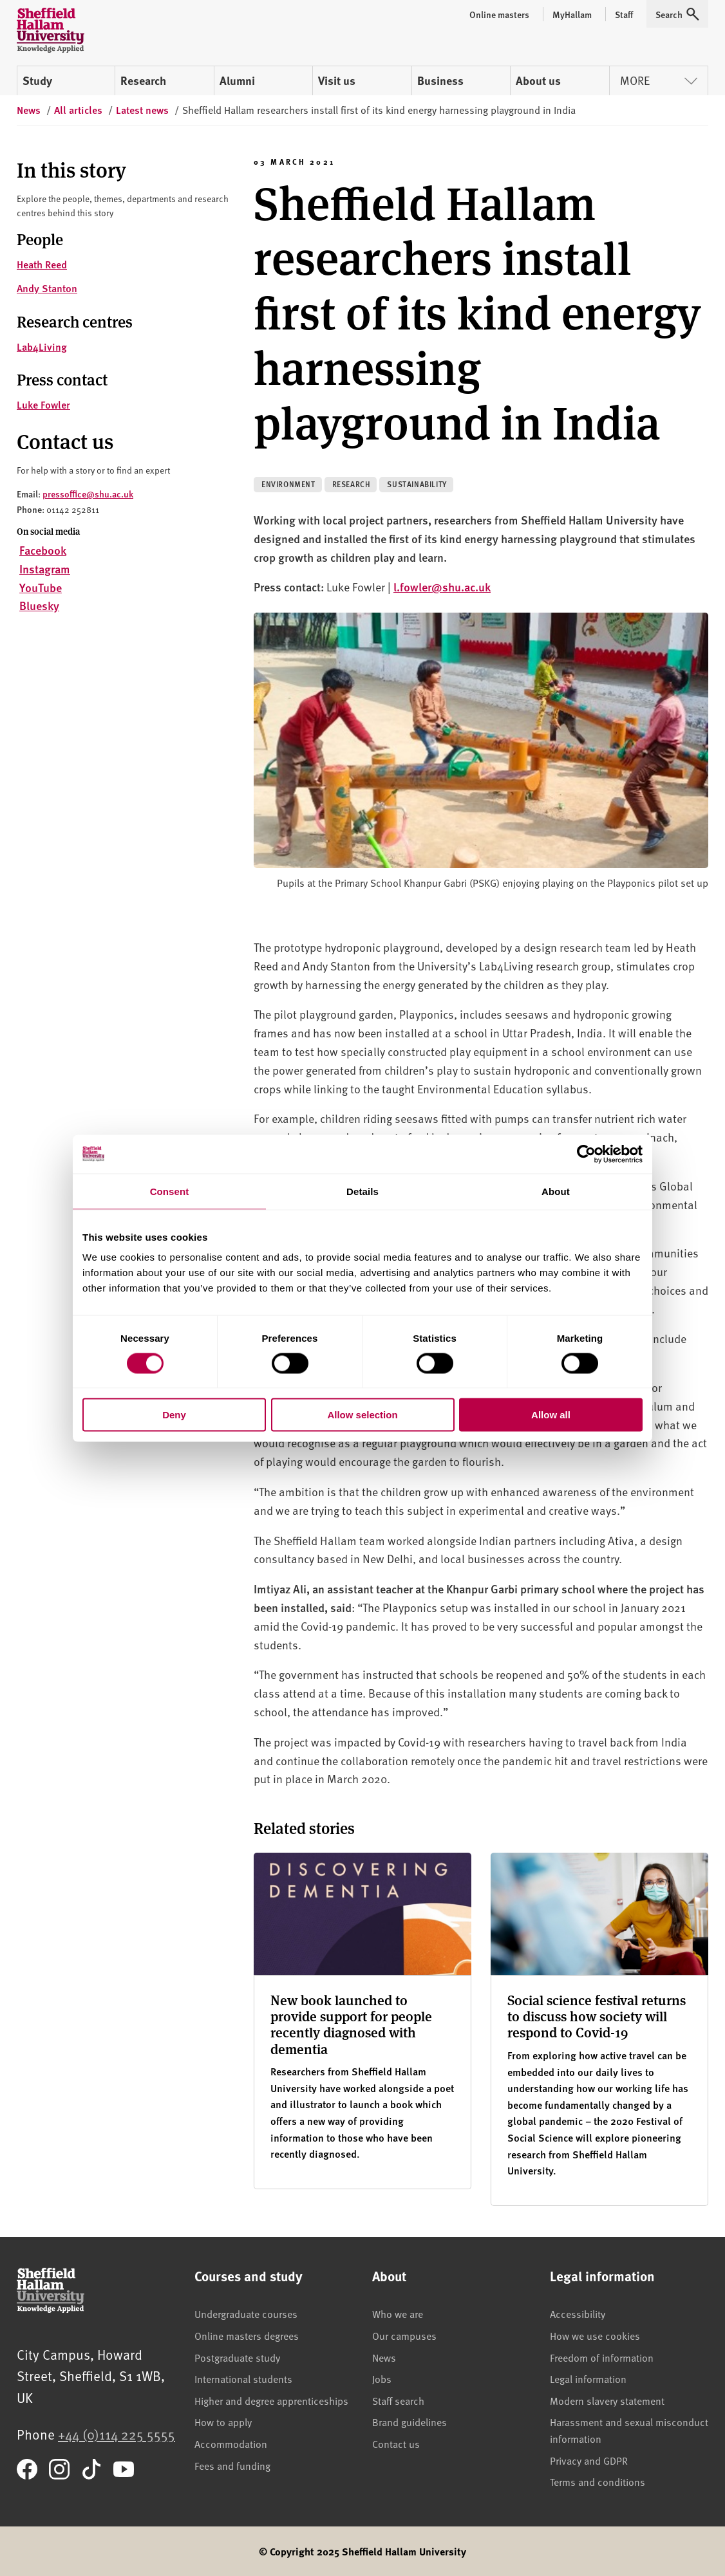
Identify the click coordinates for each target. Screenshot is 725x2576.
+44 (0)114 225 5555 (116, 2434)
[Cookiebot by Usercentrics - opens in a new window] (586, 1153)
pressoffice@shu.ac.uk (87, 493)
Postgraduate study (237, 2357)
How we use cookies (595, 2335)
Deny (174, 1414)
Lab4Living (42, 346)
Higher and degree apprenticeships (271, 2400)
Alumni (237, 80)
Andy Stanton (47, 288)
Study (37, 80)
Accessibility (577, 2313)
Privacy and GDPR (589, 2460)
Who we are (397, 2313)
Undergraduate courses (245, 2313)
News (384, 2357)
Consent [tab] (169, 1190)
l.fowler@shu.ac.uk (442, 587)
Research (143, 80)
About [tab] (555, 1190)
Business (440, 80)
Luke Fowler (43, 404)
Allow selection (362, 1414)
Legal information (588, 2378)
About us (538, 80)
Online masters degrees (246, 2335)
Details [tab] (362, 1190)
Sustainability (416, 484)
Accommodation (230, 2443)
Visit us (336, 80)
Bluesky (39, 605)
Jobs (381, 2378)
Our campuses (404, 2335)
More (658, 80)
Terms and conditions (597, 2481)
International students (243, 2378)
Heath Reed (42, 264)
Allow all (550, 1414)
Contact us (396, 2443)
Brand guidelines (409, 2421)
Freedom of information (602, 2357)
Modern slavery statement (607, 2400)
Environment (288, 484)
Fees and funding (232, 2465)
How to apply (223, 2421)
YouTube (40, 587)
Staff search (398, 2400)
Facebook (42, 550)
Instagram (44, 569)
